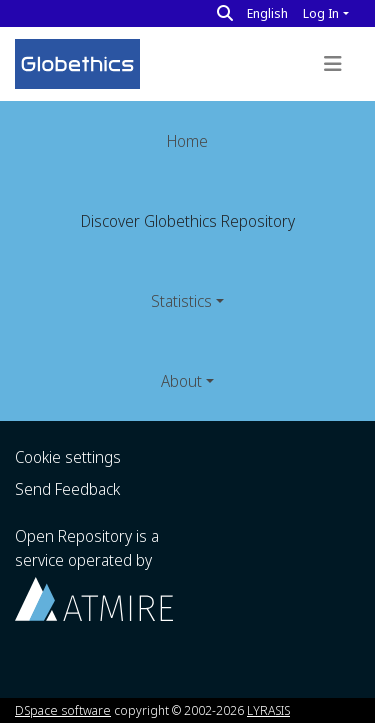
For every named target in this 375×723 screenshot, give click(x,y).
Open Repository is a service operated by (94, 572)
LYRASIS (268, 710)
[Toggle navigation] (333, 64)
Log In (321, 13)
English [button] (267, 13)
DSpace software (63, 710)
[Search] (225, 13)
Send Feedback (67, 489)
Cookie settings (68, 457)
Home (187, 141)
